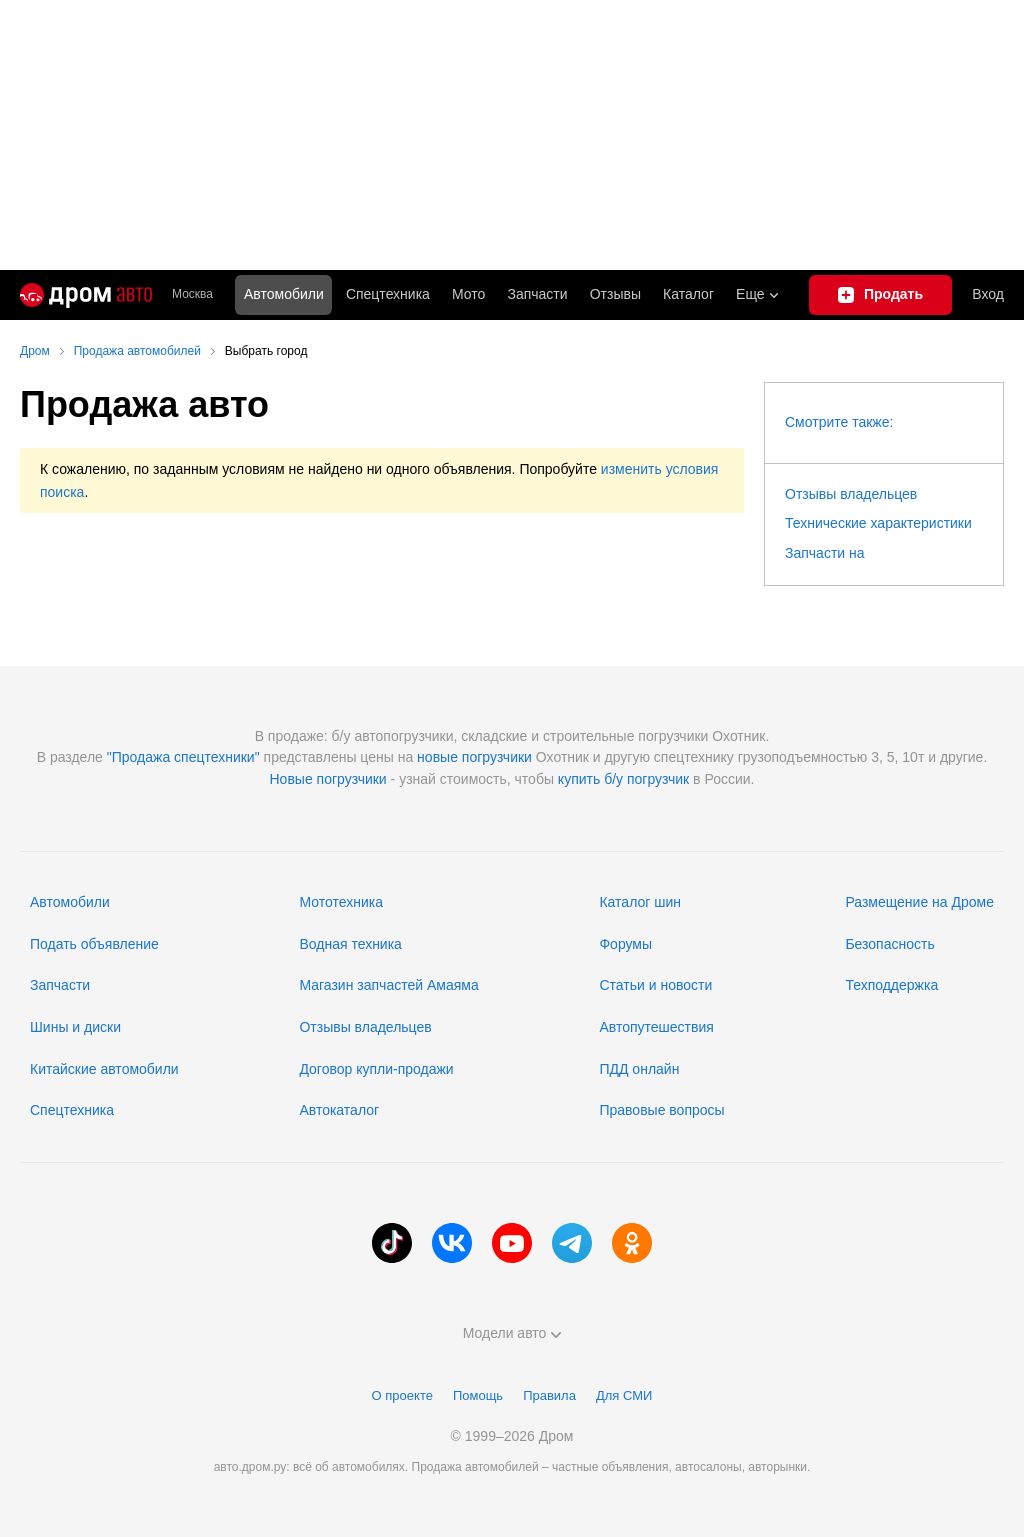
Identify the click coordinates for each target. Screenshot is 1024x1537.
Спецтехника (72, 1110)
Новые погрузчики (328, 779)
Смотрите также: (839, 422)
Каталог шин (640, 902)
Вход (988, 294)
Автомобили (284, 294)
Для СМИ (624, 1395)
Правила (549, 1395)
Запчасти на (825, 553)
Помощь (478, 1395)
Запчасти (537, 294)
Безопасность (889, 944)
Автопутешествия (656, 1027)
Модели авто (512, 1333)
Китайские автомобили (104, 1069)
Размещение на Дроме (919, 902)
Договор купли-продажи (376, 1069)
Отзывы (615, 294)
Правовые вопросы (661, 1110)
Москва (192, 294)
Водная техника (350, 944)
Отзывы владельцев (851, 494)
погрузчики (497, 757)
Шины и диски (75, 1027)
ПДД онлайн (639, 1069)
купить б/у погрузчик (623, 779)
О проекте (402, 1395)
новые (437, 757)
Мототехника (341, 902)
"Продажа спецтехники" (183, 757)
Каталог (688, 294)
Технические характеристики (878, 523)
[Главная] (86, 295)
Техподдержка (891, 985)
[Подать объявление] (881, 295)
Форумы (625, 944)
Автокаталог (339, 1110)
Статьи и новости (655, 985)
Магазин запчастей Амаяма (388, 985)
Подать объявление (94, 944)
